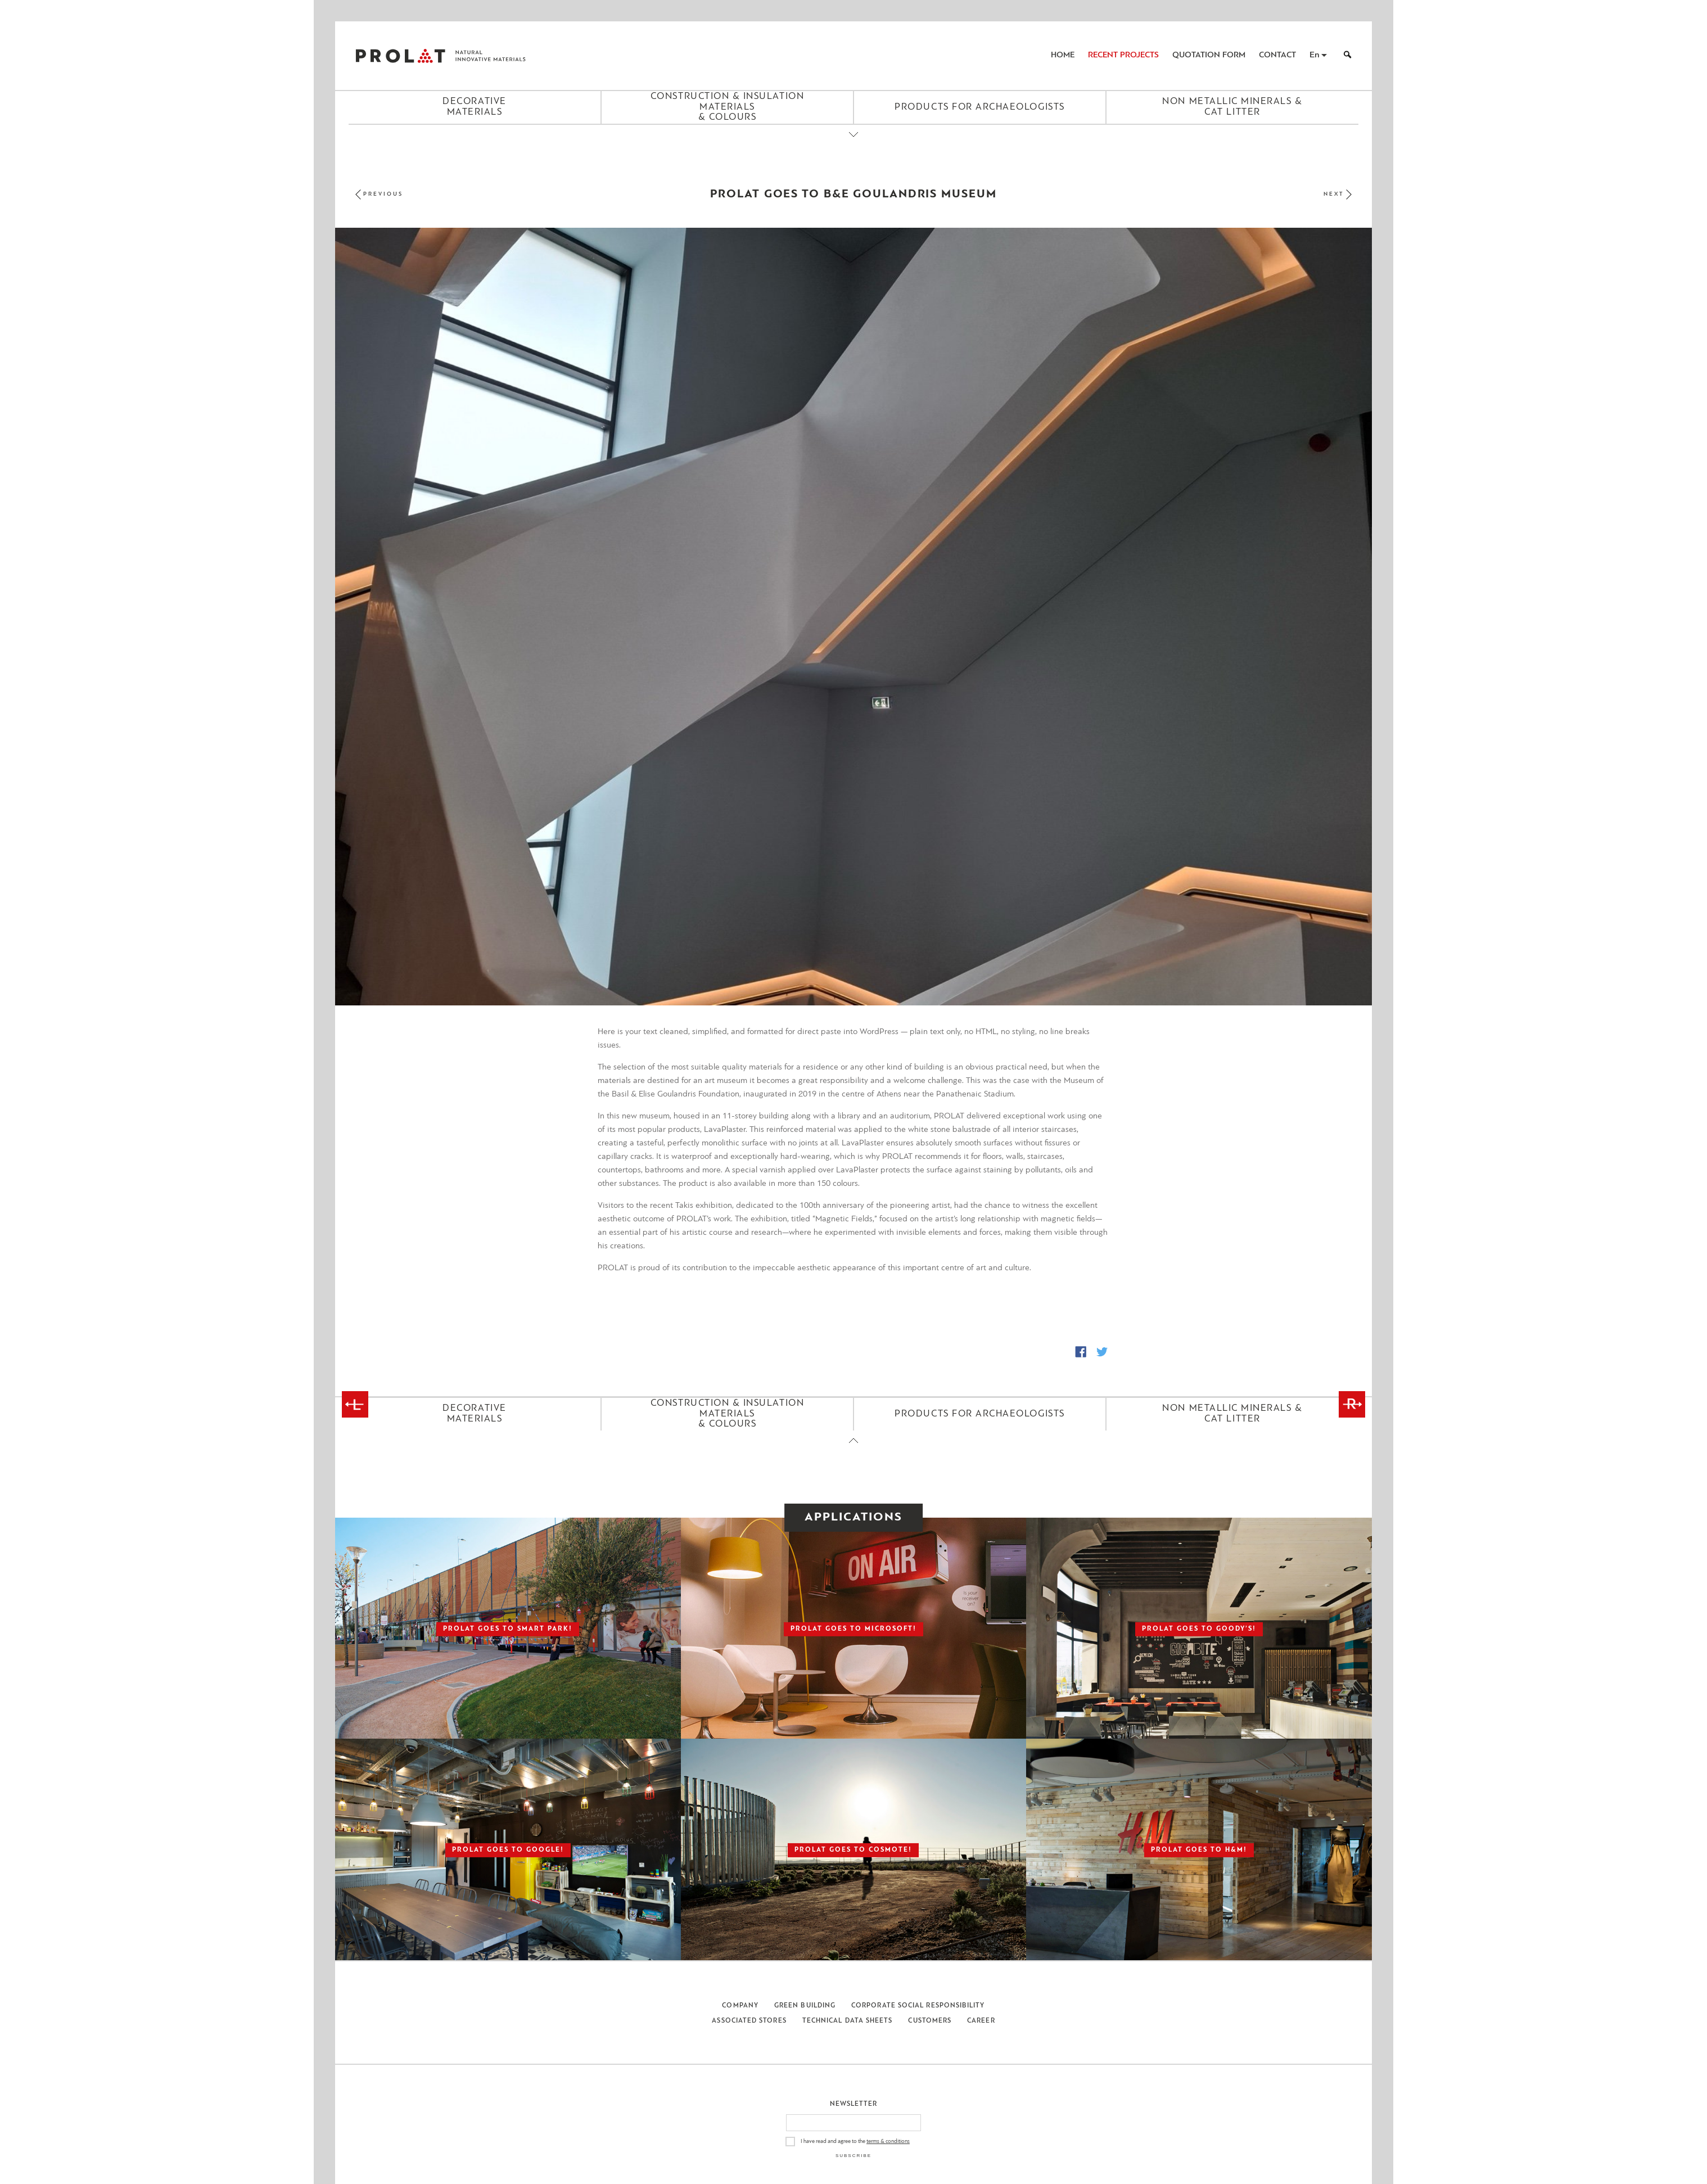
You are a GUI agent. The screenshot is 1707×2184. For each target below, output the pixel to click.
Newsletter (854, 2104)
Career (981, 2021)
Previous (383, 194)
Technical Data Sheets (847, 2021)
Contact (1277, 55)
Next (1334, 194)
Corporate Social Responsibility (918, 2005)
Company (740, 2005)
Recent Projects (1123, 55)
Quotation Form (1208, 55)
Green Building (805, 2005)
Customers (929, 2021)
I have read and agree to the (855, 2141)
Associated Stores (749, 2021)
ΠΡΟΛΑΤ (400, 55)
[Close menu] (853, 144)
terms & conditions (888, 2141)
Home (1062, 55)
